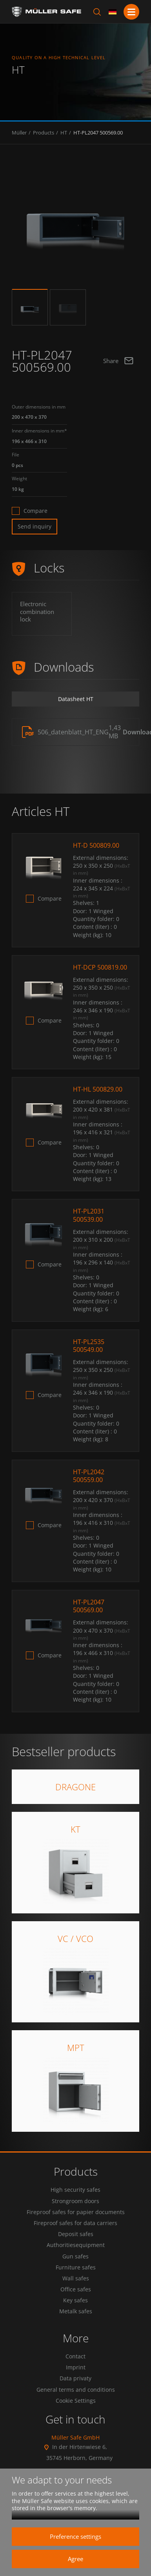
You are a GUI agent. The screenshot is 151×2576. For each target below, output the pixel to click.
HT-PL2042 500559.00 (88, 1476)
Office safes (75, 2289)
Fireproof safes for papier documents (76, 2212)
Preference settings (75, 2536)
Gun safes (75, 2256)
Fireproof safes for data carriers (75, 2223)
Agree (75, 2559)
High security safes (75, 2189)
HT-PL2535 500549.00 (88, 1345)
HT (63, 132)
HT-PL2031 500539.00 (88, 1215)
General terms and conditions (75, 2389)
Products (43, 132)
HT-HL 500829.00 (97, 1089)
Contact (75, 2356)
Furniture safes (76, 2267)
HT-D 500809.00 (96, 845)
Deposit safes (75, 2234)
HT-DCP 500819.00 (100, 967)
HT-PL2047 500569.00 (98, 132)
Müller (19, 132)
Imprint (76, 2367)
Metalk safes (75, 2311)
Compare (35, 510)
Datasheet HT (75, 699)
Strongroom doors (75, 2201)
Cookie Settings (76, 2400)
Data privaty (75, 2378)
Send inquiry (34, 526)
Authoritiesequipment (76, 2245)
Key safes (75, 2300)
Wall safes (75, 2278)
